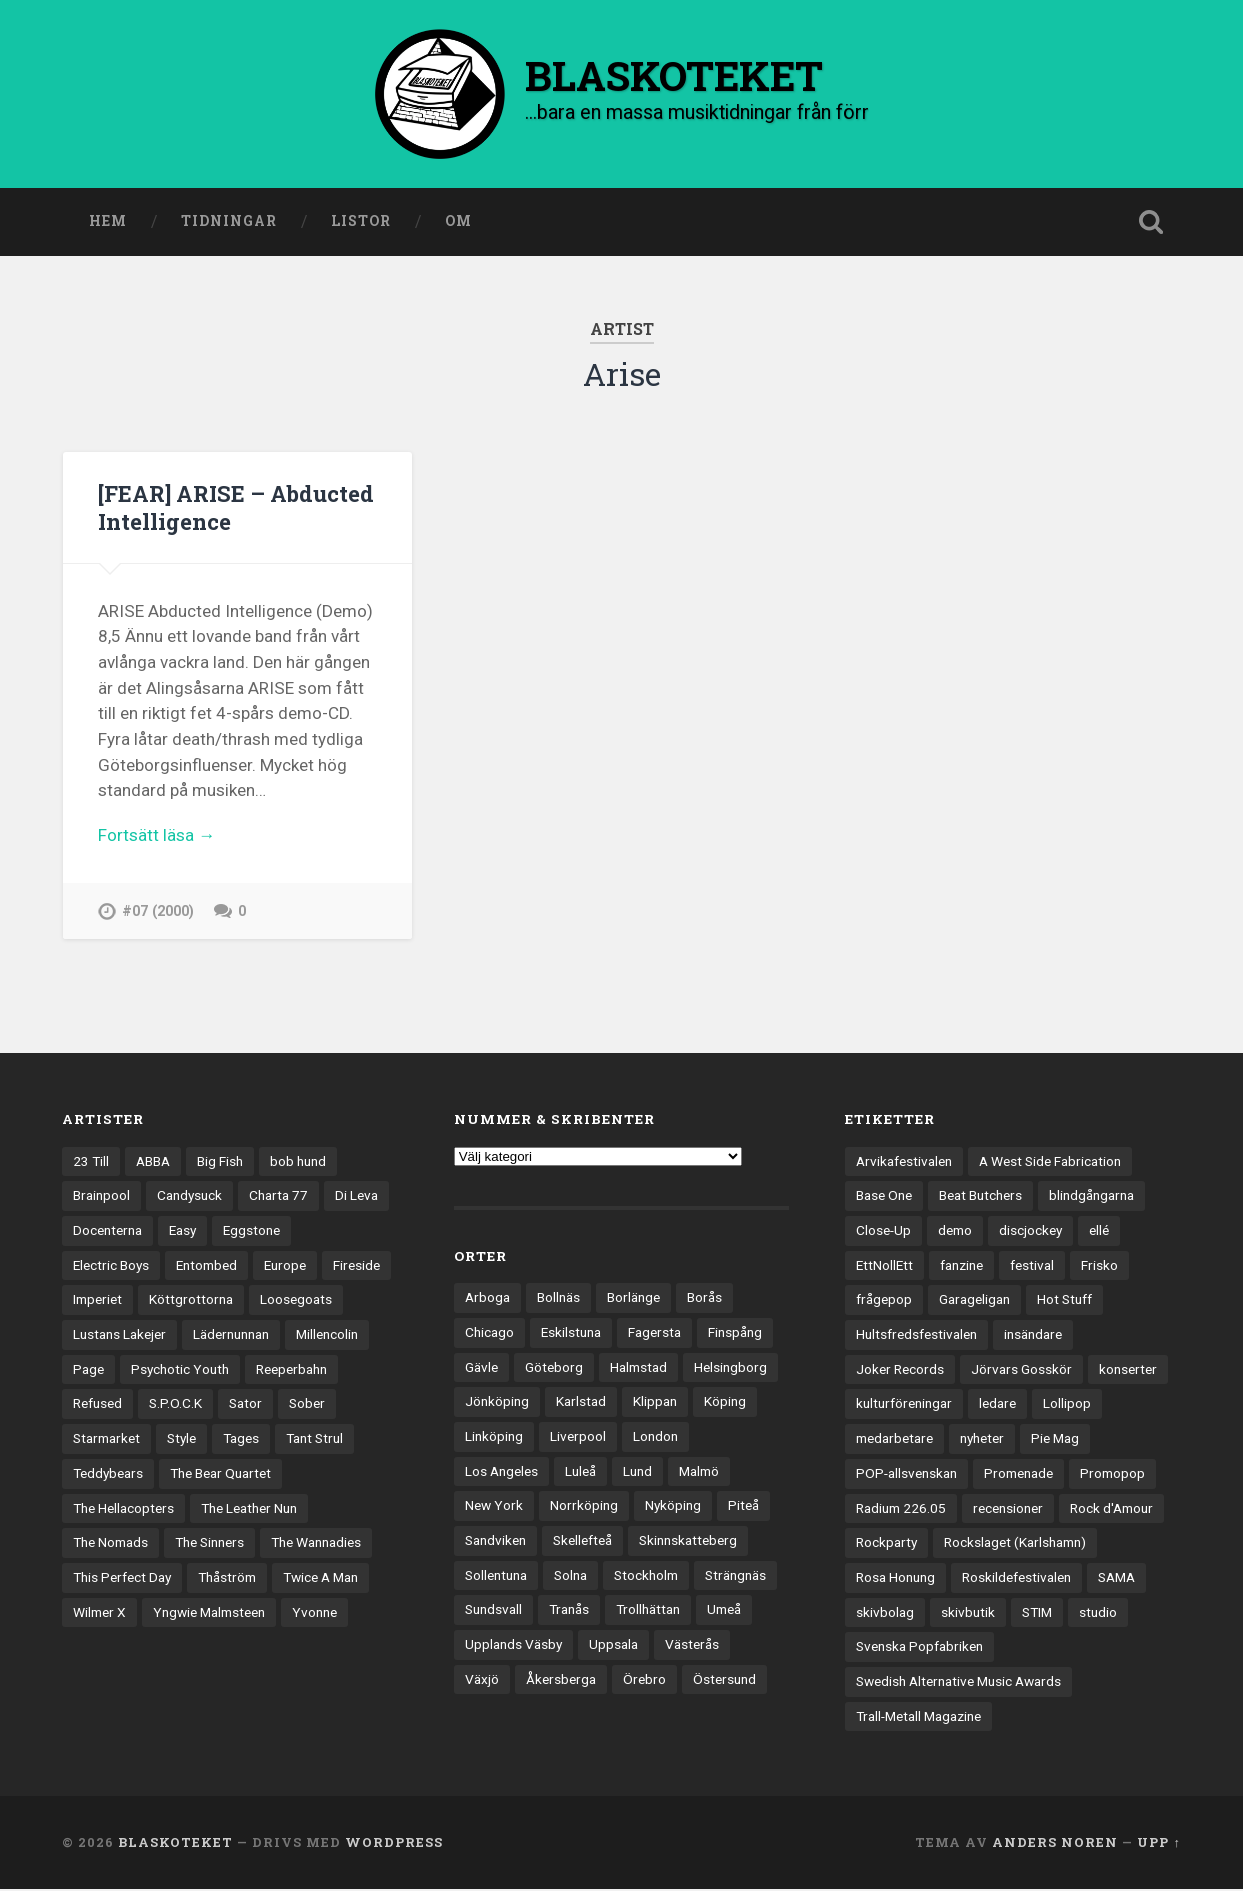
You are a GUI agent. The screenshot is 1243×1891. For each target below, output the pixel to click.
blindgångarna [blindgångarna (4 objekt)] (1091, 1197)
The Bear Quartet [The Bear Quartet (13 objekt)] (220, 1475)
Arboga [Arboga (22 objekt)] (487, 1299)
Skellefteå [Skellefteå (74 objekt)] (582, 1542)
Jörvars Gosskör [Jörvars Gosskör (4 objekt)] (1021, 1371)
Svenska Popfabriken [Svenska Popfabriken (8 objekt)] (919, 1648)
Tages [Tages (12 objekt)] (241, 1440)
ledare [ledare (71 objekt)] (997, 1405)
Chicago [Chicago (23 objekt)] (489, 1334)
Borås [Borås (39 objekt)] (704, 1299)
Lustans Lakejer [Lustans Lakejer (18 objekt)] (119, 1336)
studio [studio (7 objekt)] (1098, 1613)
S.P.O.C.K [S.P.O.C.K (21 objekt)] (175, 1405)
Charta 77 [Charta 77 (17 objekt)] (278, 1197)
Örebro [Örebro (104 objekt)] (644, 1681)
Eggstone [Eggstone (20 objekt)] (251, 1232)
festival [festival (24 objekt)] (1032, 1267)
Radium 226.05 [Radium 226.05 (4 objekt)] (901, 1509)
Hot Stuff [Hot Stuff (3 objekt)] (1064, 1301)
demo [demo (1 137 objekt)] (955, 1232)
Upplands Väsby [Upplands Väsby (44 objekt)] (513, 1646)
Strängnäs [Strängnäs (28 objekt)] (735, 1577)
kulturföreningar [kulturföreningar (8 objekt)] (904, 1405)
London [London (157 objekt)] (655, 1438)
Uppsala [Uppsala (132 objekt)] (613, 1646)
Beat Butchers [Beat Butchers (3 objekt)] (980, 1197)
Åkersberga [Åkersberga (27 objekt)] (561, 1681)
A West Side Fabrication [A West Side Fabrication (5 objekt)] (1050, 1163)
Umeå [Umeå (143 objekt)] (724, 1611)
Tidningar (229, 223)
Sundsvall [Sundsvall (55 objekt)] (493, 1611)
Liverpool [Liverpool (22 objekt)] (578, 1438)
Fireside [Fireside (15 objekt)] (356, 1267)
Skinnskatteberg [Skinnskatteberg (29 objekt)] (688, 1542)
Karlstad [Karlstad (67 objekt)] (581, 1403)
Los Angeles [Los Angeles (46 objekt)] (501, 1472)
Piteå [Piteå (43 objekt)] (743, 1507)
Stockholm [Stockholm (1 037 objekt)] (646, 1577)
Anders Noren (1055, 1844)
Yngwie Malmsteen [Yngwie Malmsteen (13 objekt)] (209, 1613)
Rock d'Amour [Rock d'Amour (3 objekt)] (1111, 1509)
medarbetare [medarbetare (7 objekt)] (894, 1440)
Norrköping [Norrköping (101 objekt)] (584, 1507)
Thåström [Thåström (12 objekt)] (227, 1579)
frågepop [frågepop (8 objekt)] (884, 1301)
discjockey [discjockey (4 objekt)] (1030, 1232)
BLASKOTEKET (175, 1844)
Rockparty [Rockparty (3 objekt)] (886, 1544)
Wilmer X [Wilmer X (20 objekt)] (99, 1613)
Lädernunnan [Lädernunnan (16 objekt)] (231, 1336)
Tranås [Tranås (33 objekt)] (569, 1611)
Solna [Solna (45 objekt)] (570, 1577)
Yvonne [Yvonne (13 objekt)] (314, 1613)
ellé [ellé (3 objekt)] (1099, 1232)
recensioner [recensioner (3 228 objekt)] (1008, 1509)
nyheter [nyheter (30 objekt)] (982, 1440)
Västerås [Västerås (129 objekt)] (692, 1646)
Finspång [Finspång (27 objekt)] (735, 1334)
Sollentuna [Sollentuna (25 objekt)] (496, 1577)
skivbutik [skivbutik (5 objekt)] (968, 1613)
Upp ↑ (1158, 1844)
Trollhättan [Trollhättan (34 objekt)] (648, 1611)
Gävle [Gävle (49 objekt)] (481, 1368)
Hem (108, 223)
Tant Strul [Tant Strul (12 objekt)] (314, 1440)
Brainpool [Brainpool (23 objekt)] (101, 1197)
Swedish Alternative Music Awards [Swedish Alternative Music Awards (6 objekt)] (958, 1683)
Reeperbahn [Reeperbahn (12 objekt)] (291, 1371)
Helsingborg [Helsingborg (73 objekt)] (730, 1368)
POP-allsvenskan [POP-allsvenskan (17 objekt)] (906, 1475)
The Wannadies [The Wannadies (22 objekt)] (316, 1544)
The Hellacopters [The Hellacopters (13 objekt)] (123, 1509)
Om (458, 223)
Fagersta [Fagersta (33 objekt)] (654, 1334)
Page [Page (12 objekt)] (88, 1371)
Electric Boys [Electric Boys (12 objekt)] (111, 1267)
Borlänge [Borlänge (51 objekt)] (633, 1299)
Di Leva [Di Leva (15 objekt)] (356, 1197)
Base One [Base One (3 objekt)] (884, 1197)
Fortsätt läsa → (156, 836)
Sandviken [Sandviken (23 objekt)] (495, 1542)
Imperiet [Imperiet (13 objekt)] (97, 1301)
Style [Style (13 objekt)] (181, 1440)
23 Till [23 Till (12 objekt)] (91, 1163)
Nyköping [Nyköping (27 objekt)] (673, 1507)
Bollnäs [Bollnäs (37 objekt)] (558, 1299)
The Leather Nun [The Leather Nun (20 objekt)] (249, 1509)
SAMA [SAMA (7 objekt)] (1116, 1579)
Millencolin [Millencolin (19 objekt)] (327, 1336)
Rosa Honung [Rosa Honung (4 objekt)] (895, 1579)
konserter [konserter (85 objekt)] (1128, 1371)
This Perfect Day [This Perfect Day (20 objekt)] (122, 1579)
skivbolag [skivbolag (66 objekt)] (885, 1613)
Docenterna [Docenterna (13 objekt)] (107, 1232)
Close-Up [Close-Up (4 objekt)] (883, 1232)
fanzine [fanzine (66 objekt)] (961, 1267)
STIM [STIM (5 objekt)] (1037, 1613)
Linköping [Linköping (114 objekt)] (494, 1438)
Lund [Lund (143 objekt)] (637, 1472)
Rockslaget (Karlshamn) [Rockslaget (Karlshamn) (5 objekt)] (1015, 1544)
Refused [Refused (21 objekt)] (97, 1405)
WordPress (394, 1844)
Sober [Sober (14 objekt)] (307, 1405)
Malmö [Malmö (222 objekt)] (699, 1472)
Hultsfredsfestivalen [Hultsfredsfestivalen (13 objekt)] (916, 1336)
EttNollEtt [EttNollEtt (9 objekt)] (884, 1267)
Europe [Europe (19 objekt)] (285, 1267)
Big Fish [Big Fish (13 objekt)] (220, 1163)
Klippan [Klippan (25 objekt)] (655, 1403)
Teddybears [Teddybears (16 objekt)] (108, 1475)
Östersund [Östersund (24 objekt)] (724, 1681)
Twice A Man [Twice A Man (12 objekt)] (320, 1579)
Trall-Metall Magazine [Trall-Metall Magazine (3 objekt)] (918, 1718)
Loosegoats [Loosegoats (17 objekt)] (296, 1301)
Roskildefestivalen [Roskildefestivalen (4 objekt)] (1016, 1579)
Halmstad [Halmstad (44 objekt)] (638, 1368)
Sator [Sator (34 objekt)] (245, 1405)
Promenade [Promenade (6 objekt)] (1018, 1475)
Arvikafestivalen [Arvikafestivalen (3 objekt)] (904, 1163)
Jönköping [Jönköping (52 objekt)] (497, 1403)
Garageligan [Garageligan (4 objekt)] (974, 1301)
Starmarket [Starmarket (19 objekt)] (106, 1440)
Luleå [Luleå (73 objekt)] (580, 1472)
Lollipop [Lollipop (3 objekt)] (1067, 1405)
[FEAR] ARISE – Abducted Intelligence (221, 508)
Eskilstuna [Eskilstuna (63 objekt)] (571, 1334)
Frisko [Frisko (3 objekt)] (1099, 1267)
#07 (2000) (158, 912)
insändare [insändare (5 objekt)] (1033, 1336)
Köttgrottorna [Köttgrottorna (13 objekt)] (191, 1301)
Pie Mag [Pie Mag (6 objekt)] (1055, 1440)
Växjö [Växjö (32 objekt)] (482, 1681)
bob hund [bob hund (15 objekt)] (298, 1163)
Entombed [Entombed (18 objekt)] (206, 1267)
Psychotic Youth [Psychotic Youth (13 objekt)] (180, 1371)
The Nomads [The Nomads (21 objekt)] (110, 1544)
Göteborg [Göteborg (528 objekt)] (554, 1368)
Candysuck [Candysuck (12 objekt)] (189, 1197)
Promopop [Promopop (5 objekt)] (1112, 1475)
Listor (361, 223)
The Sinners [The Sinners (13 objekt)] (209, 1544)
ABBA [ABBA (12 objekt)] (153, 1163)
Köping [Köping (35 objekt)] (725, 1403)
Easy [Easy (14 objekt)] (182, 1232)
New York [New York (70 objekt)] (494, 1507)
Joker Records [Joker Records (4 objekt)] (900, 1371)
